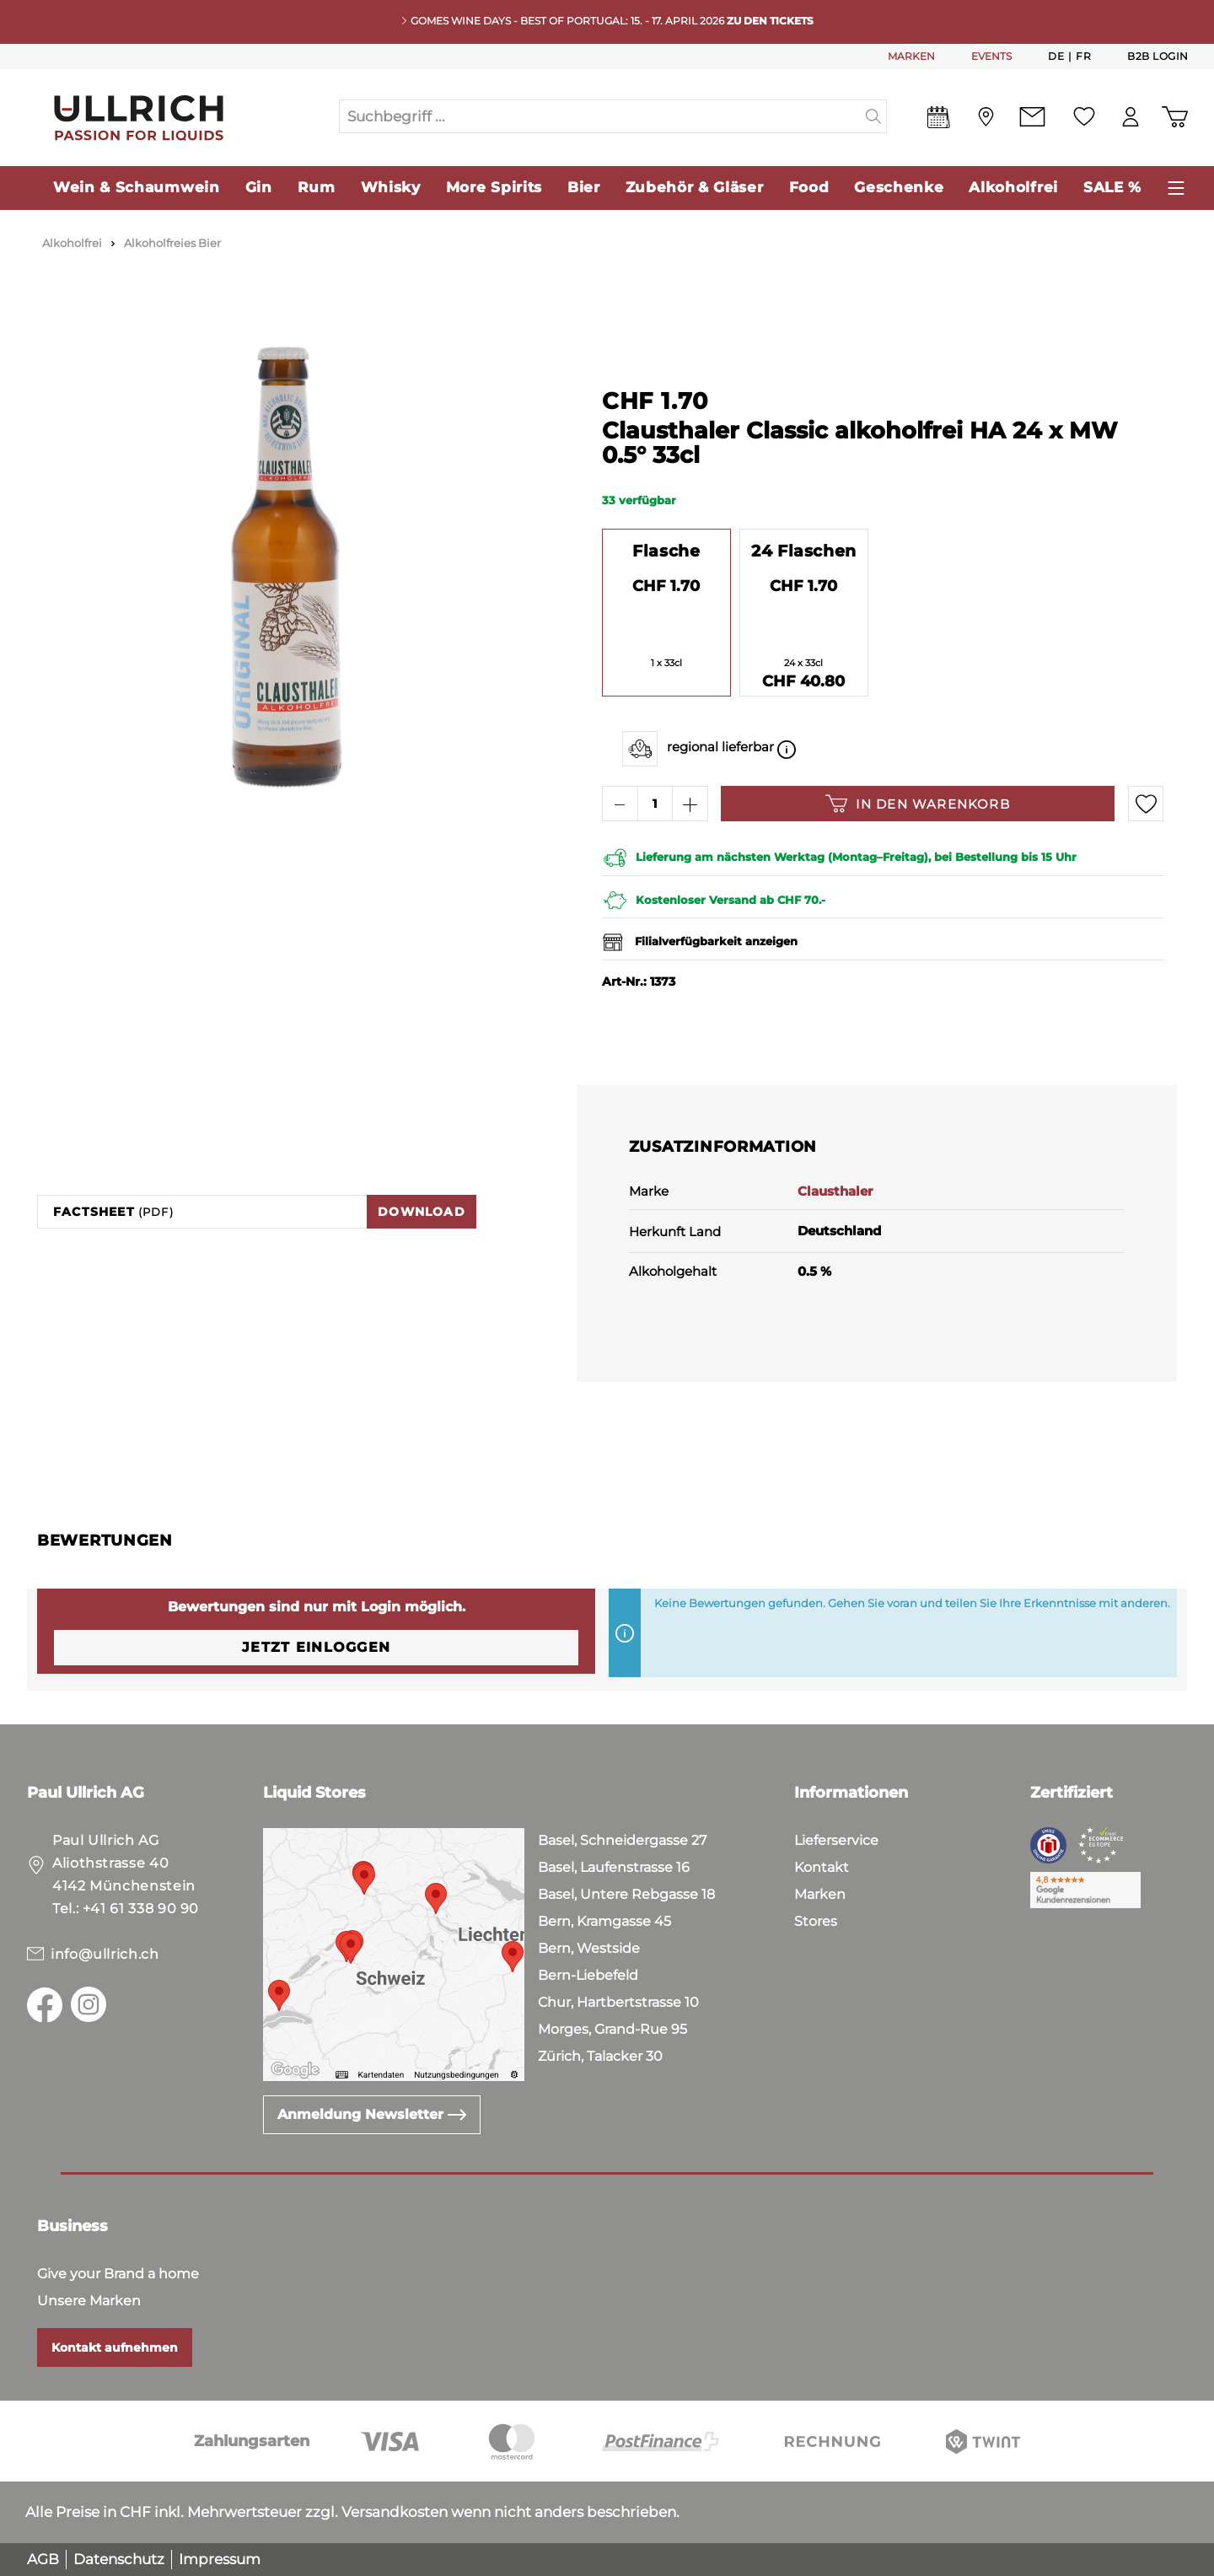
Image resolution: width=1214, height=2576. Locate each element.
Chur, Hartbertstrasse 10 (618, 2002)
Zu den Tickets (770, 20)
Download (421, 1211)
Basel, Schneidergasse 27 (622, 1840)
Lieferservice (836, 1840)
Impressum (220, 2559)
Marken (820, 1894)
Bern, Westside (589, 1948)
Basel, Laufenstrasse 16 (614, 1867)
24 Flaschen (804, 550)
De (1056, 55)
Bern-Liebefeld (588, 1975)
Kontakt (821, 1867)
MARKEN (911, 56)
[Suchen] (874, 116)
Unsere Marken (89, 2301)
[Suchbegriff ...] (600, 116)
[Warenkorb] (1174, 116)
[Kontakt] (1032, 116)
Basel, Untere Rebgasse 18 (626, 1894)
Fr (1083, 55)
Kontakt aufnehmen (114, 2347)
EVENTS (991, 56)
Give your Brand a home (118, 2274)
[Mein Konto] (1130, 116)
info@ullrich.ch (105, 1954)
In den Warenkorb (917, 803)
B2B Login (1158, 56)
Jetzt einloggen (316, 1647)
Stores (815, 1921)
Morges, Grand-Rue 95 (612, 2029)
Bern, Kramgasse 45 (604, 1921)
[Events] (938, 120)
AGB (43, 2559)
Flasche (666, 550)
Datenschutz (118, 2559)
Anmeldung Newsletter (371, 2114)
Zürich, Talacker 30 (600, 2056)
